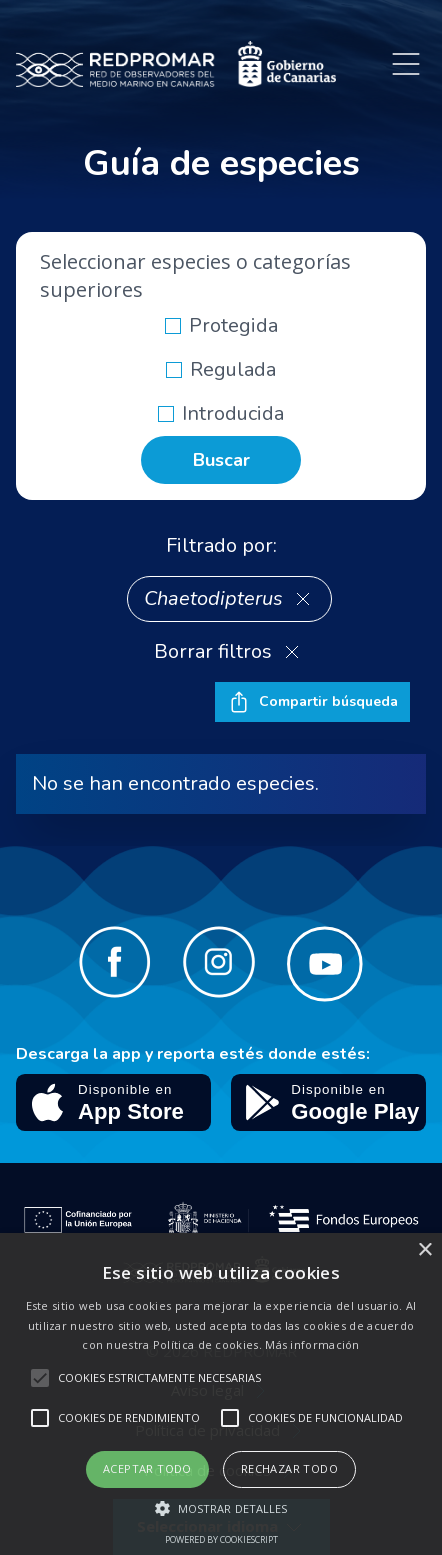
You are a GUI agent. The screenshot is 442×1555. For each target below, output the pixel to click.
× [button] (424, 1250)
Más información (312, 1344)
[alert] (221, 1394)
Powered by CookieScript (221, 1539)
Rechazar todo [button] (289, 1468)
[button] (221, 1508)
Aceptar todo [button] (147, 1468)
